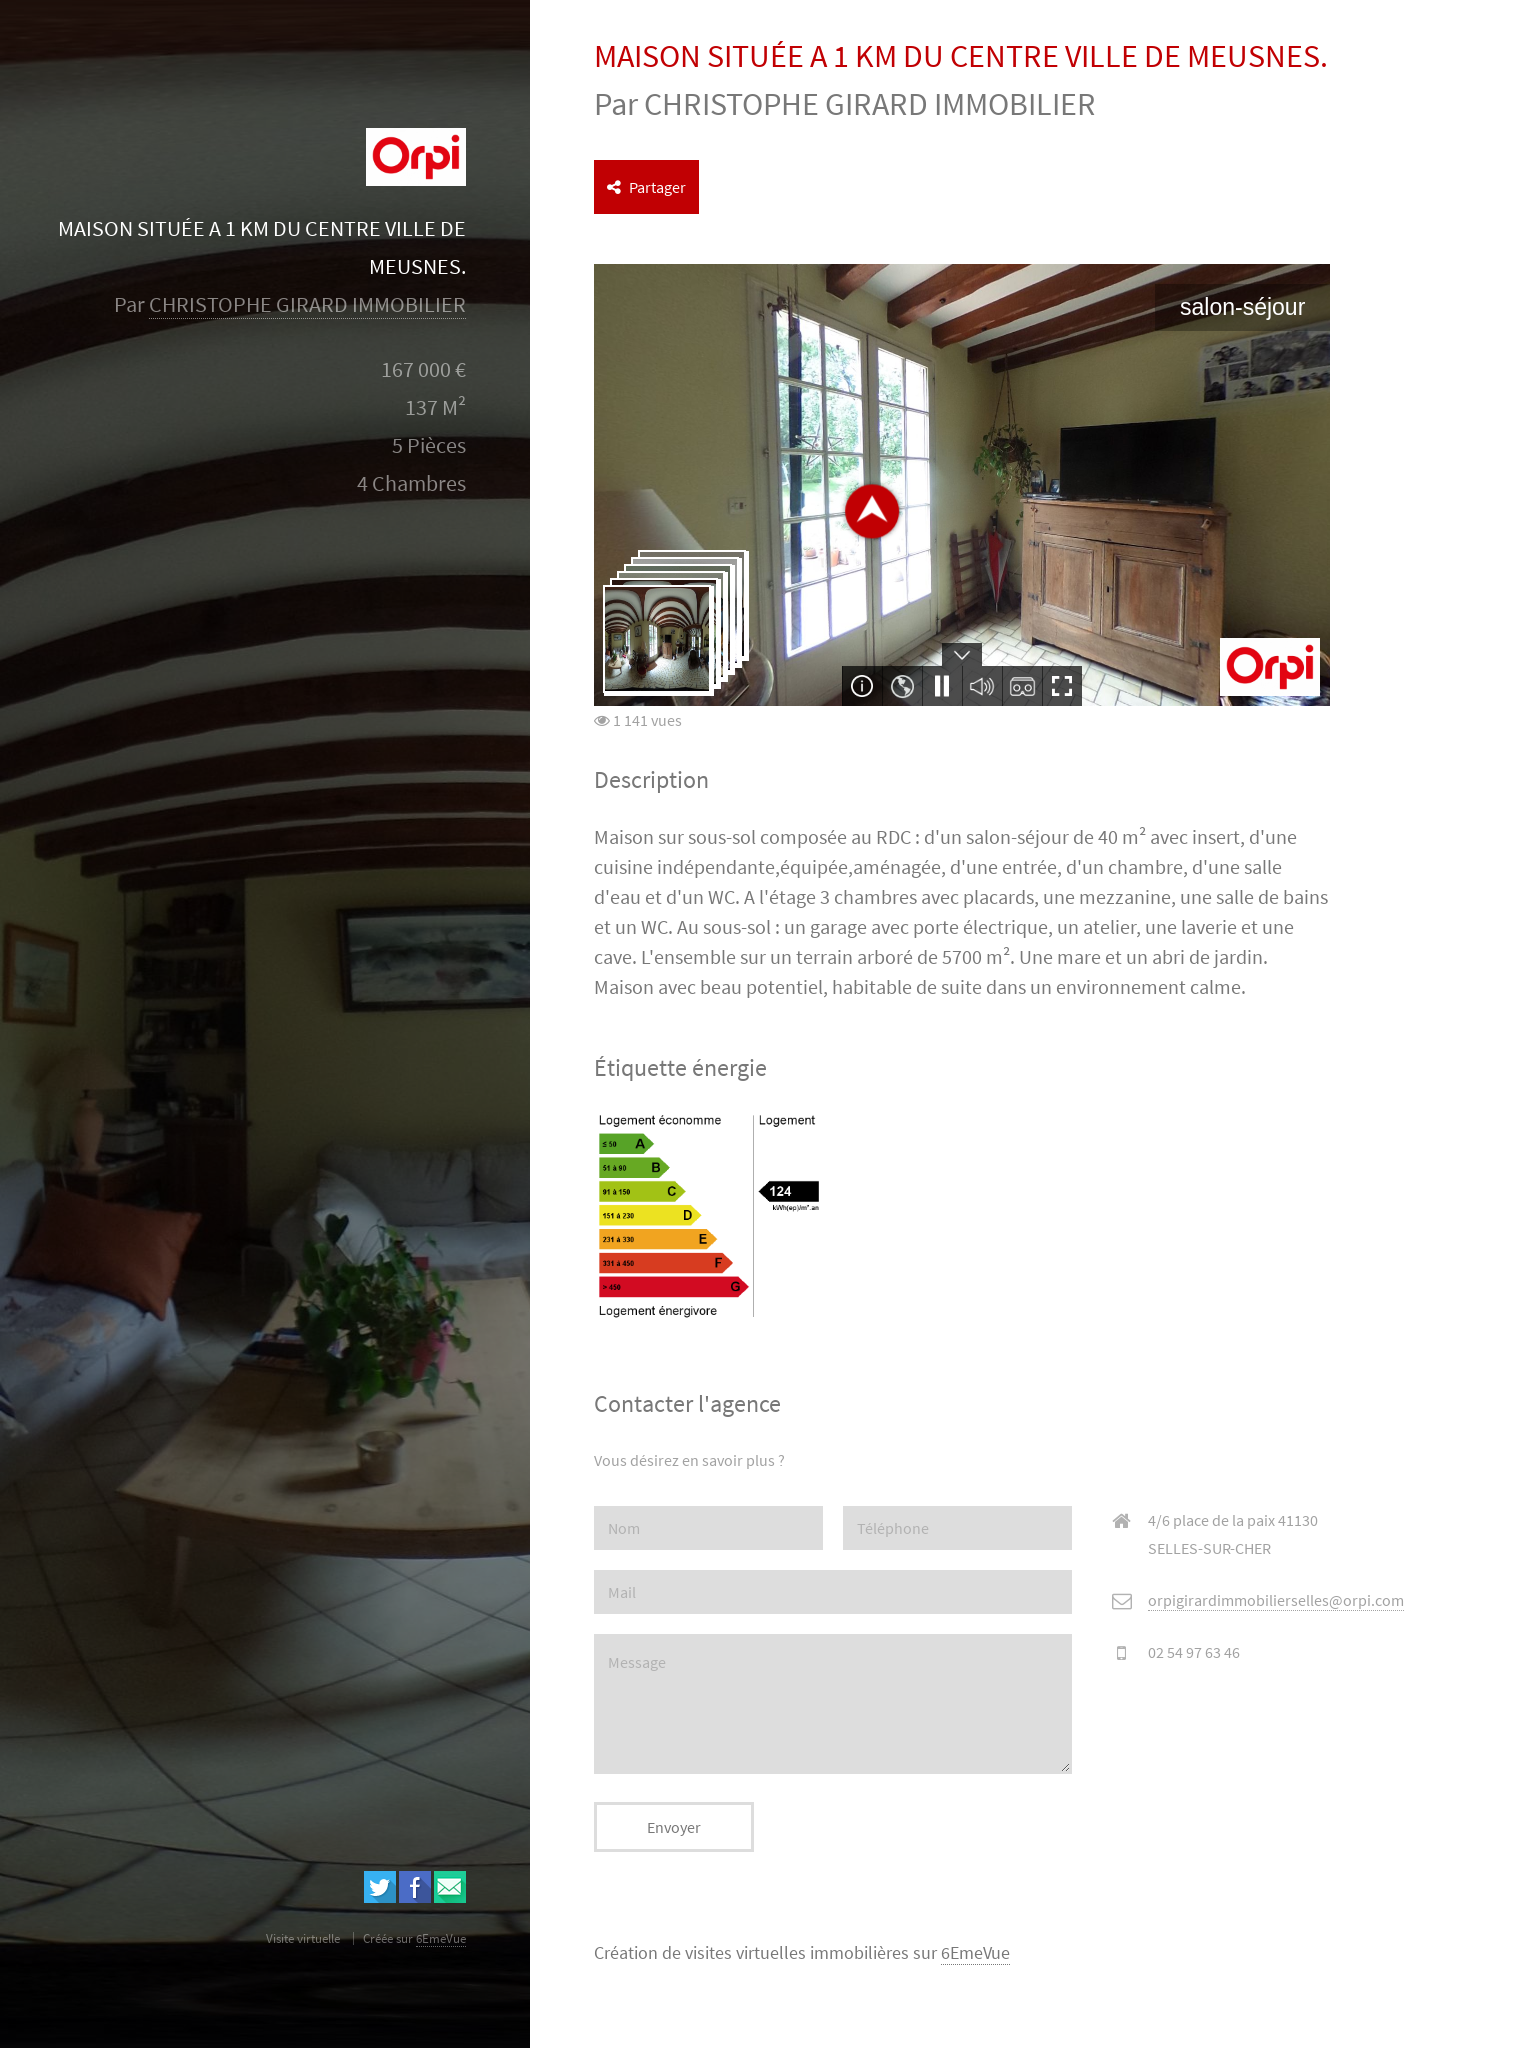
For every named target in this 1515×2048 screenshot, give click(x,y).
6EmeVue (975, 1953)
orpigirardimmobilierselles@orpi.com (1276, 1600)
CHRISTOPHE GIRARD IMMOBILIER (307, 304)
